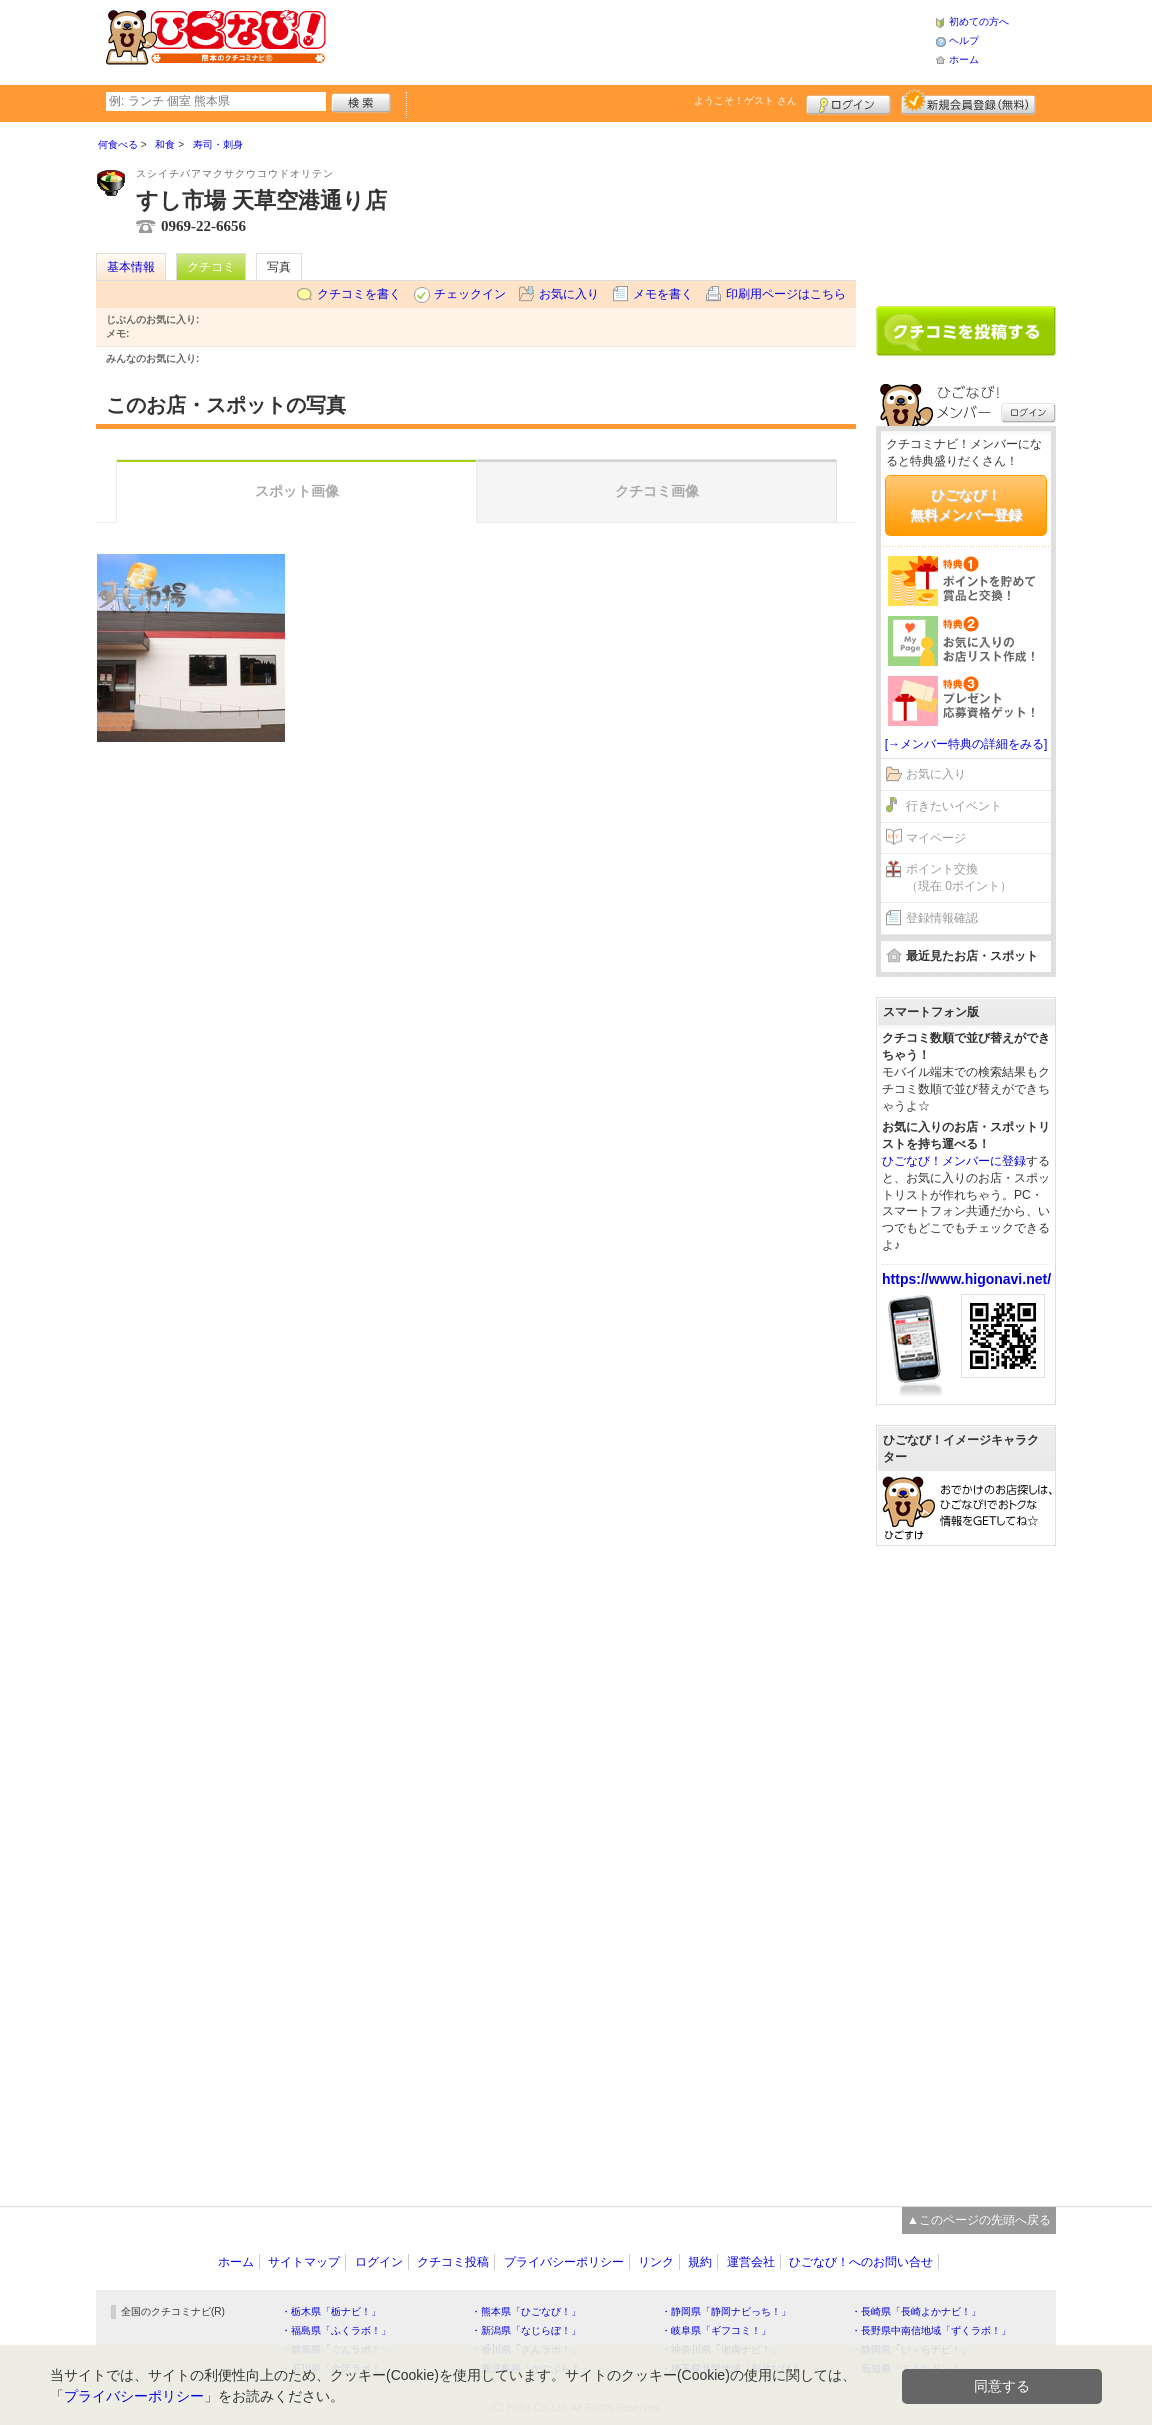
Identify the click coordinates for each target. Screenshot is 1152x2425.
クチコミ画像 (657, 491)
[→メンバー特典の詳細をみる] (966, 744)
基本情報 (131, 267)
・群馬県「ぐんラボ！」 (336, 2349)
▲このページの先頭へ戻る (979, 2220)
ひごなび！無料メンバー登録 (966, 505)
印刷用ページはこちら (786, 294)
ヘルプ (964, 40)
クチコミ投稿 (453, 2262)
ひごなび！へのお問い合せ (861, 2262)
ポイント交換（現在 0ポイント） (959, 877)
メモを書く (663, 294)
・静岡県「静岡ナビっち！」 (726, 2311)
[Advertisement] (630, 40)
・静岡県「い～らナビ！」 (911, 2349)
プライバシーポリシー (564, 2262)
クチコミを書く (359, 294)
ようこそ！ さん (745, 100)
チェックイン (470, 294)
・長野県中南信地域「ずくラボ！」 (931, 2330)
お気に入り (569, 294)
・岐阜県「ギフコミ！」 (716, 2330)
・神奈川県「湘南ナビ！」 (721, 2349)
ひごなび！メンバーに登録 (954, 1161)
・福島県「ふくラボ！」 (336, 2330)
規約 (700, 2262)
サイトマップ (304, 2262)
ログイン (848, 102)
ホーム (964, 59)
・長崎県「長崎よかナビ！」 (916, 2311)
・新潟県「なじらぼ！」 (526, 2330)
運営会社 (751, 2262)
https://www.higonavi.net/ (966, 1279)
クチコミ (211, 267)
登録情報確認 (942, 918)
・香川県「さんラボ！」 (526, 2349)
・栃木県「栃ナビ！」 (331, 2311)
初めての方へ (979, 21)
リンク (656, 2262)
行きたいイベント (954, 806)
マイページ (936, 838)
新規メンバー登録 (968, 102)
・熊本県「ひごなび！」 (526, 2311)
